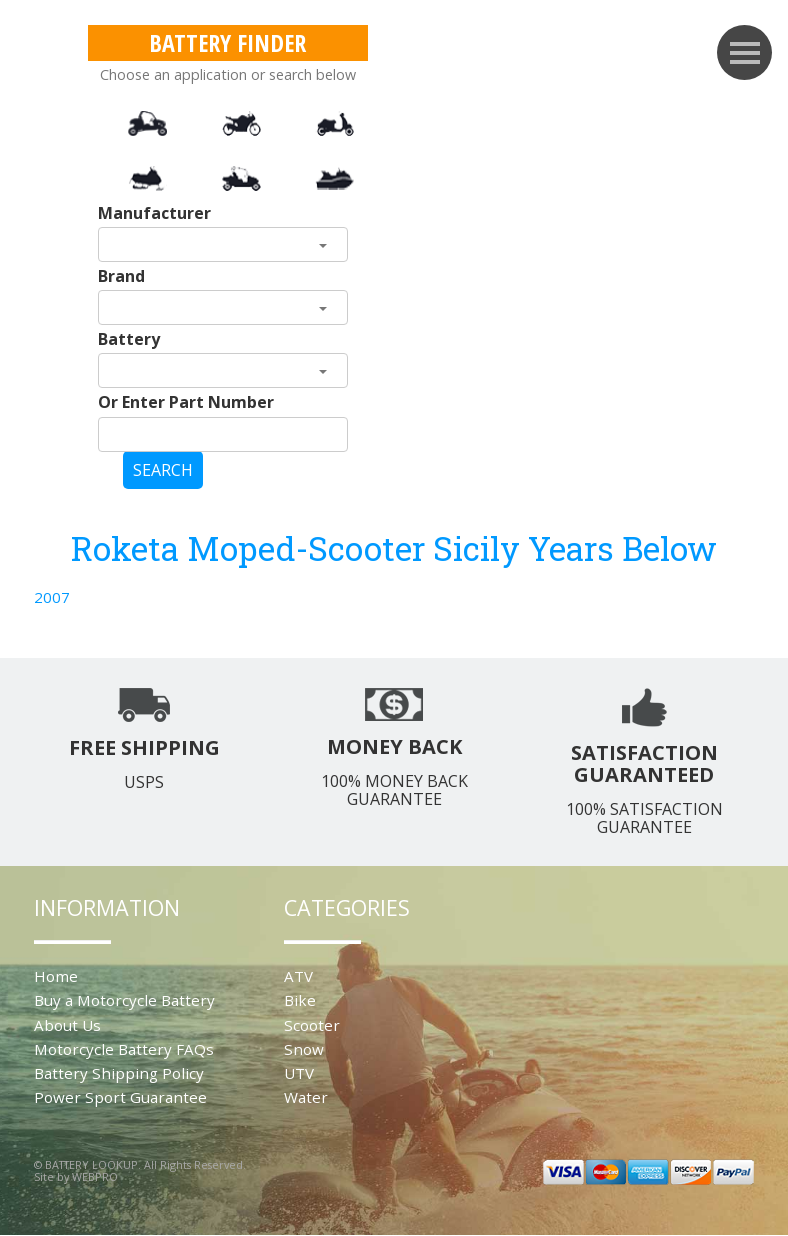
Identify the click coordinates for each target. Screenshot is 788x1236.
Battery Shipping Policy (119, 1073)
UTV (299, 1073)
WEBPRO (95, 1176)
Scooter (312, 1025)
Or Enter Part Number (186, 402)
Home (56, 976)
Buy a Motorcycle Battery (124, 1000)
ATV (298, 976)
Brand (121, 276)
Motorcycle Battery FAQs (124, 1049)
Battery (129, 339)
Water (306, 1097)
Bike (300, 1000)
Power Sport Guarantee (120, 1097)
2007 (52, 597)
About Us (67, 1025)
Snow (304, 1049)
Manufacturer (154, 213)
